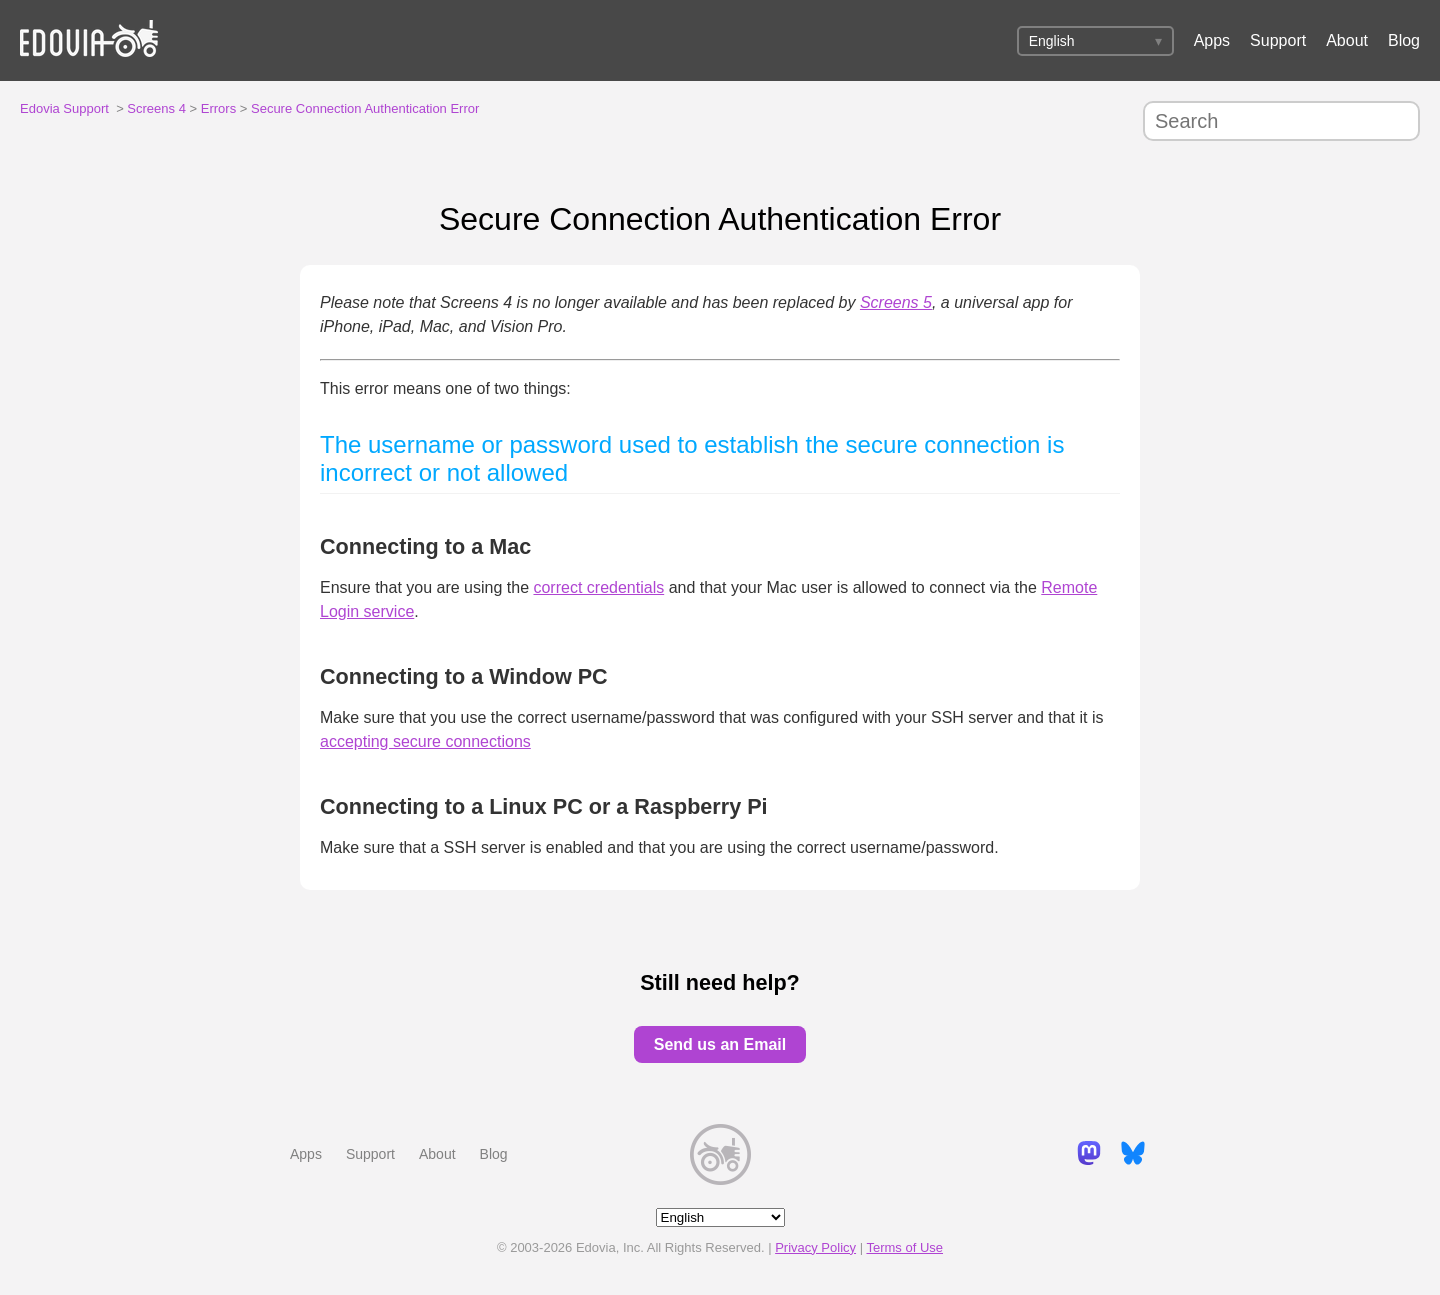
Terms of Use (904, 1247)
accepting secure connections (425, 741)
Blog (1404, 40)
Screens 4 (156, 108)
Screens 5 (896, 302)
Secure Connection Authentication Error (365, 108)
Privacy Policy (815, 1247)
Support (1278, 40)
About (1347, 40)
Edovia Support (64, 108)
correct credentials (598, 587)
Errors (218, 108)
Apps (1212, 40)
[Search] (1281, 121)
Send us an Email (720, 1044)
